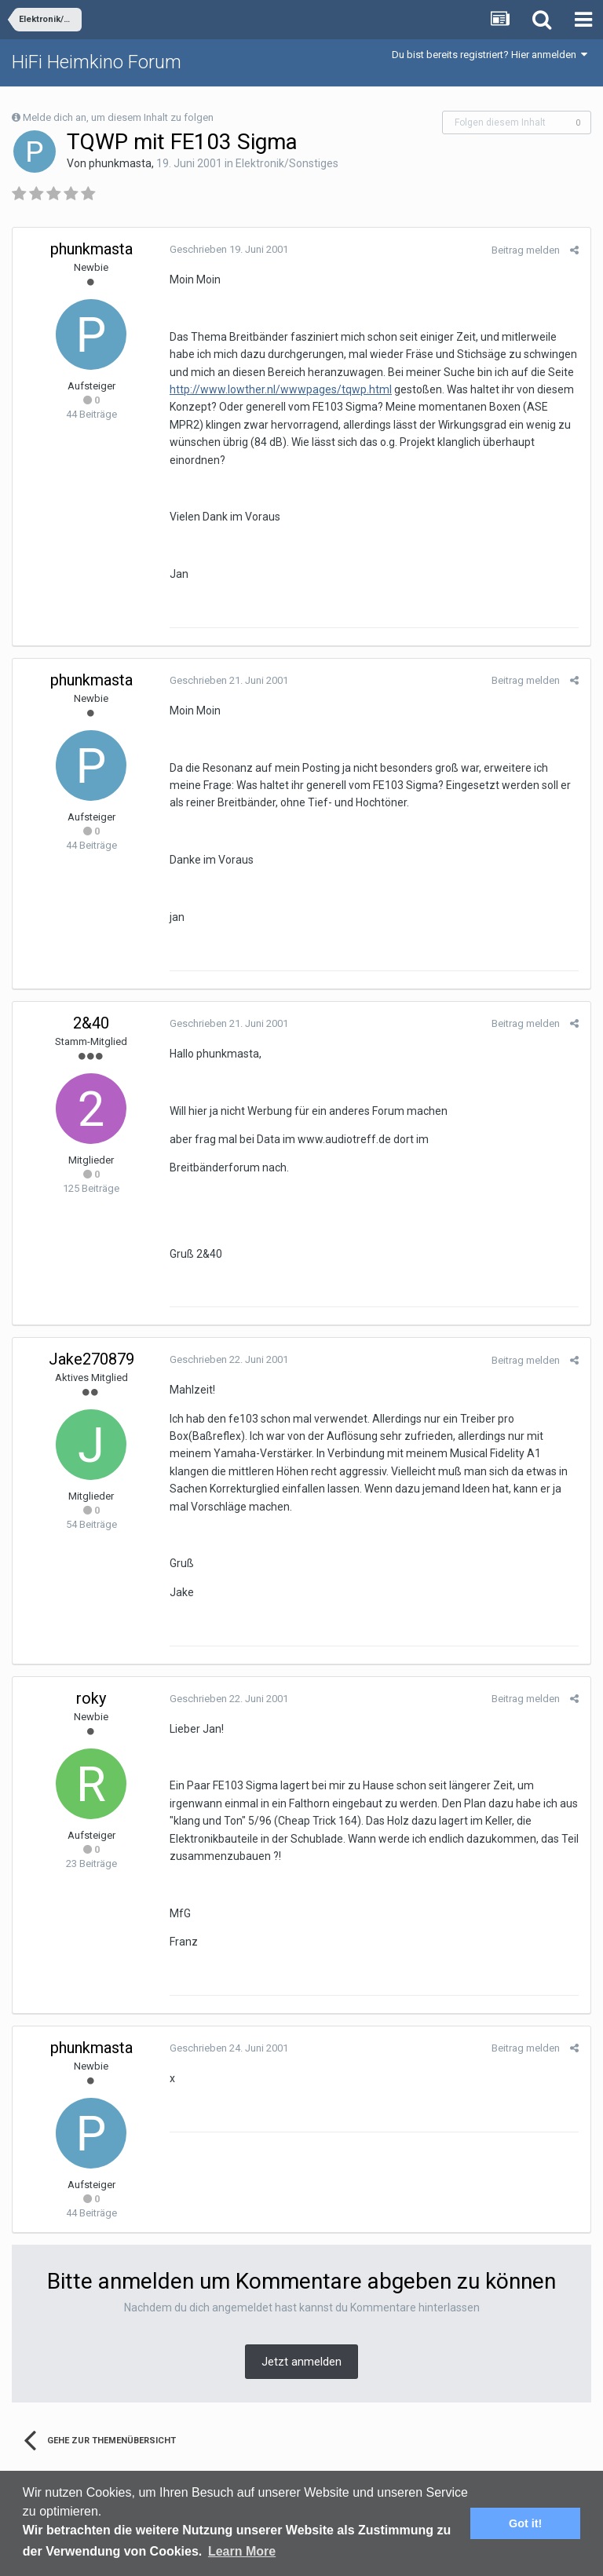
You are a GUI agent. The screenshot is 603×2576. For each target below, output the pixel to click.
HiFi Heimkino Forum (96, 62)
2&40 (91, 1023)
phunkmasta (120, 163)
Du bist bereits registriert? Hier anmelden (489, 54)
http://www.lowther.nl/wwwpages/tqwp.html (281, 389)
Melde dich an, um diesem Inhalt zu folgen (118, 117)
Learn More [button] (242, 2551)
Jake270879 (91, 1359)
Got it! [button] (525, 2523)
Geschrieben (229, 249)
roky (91, 1698)
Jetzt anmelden (301, 2362)
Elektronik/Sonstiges (287, 163)
